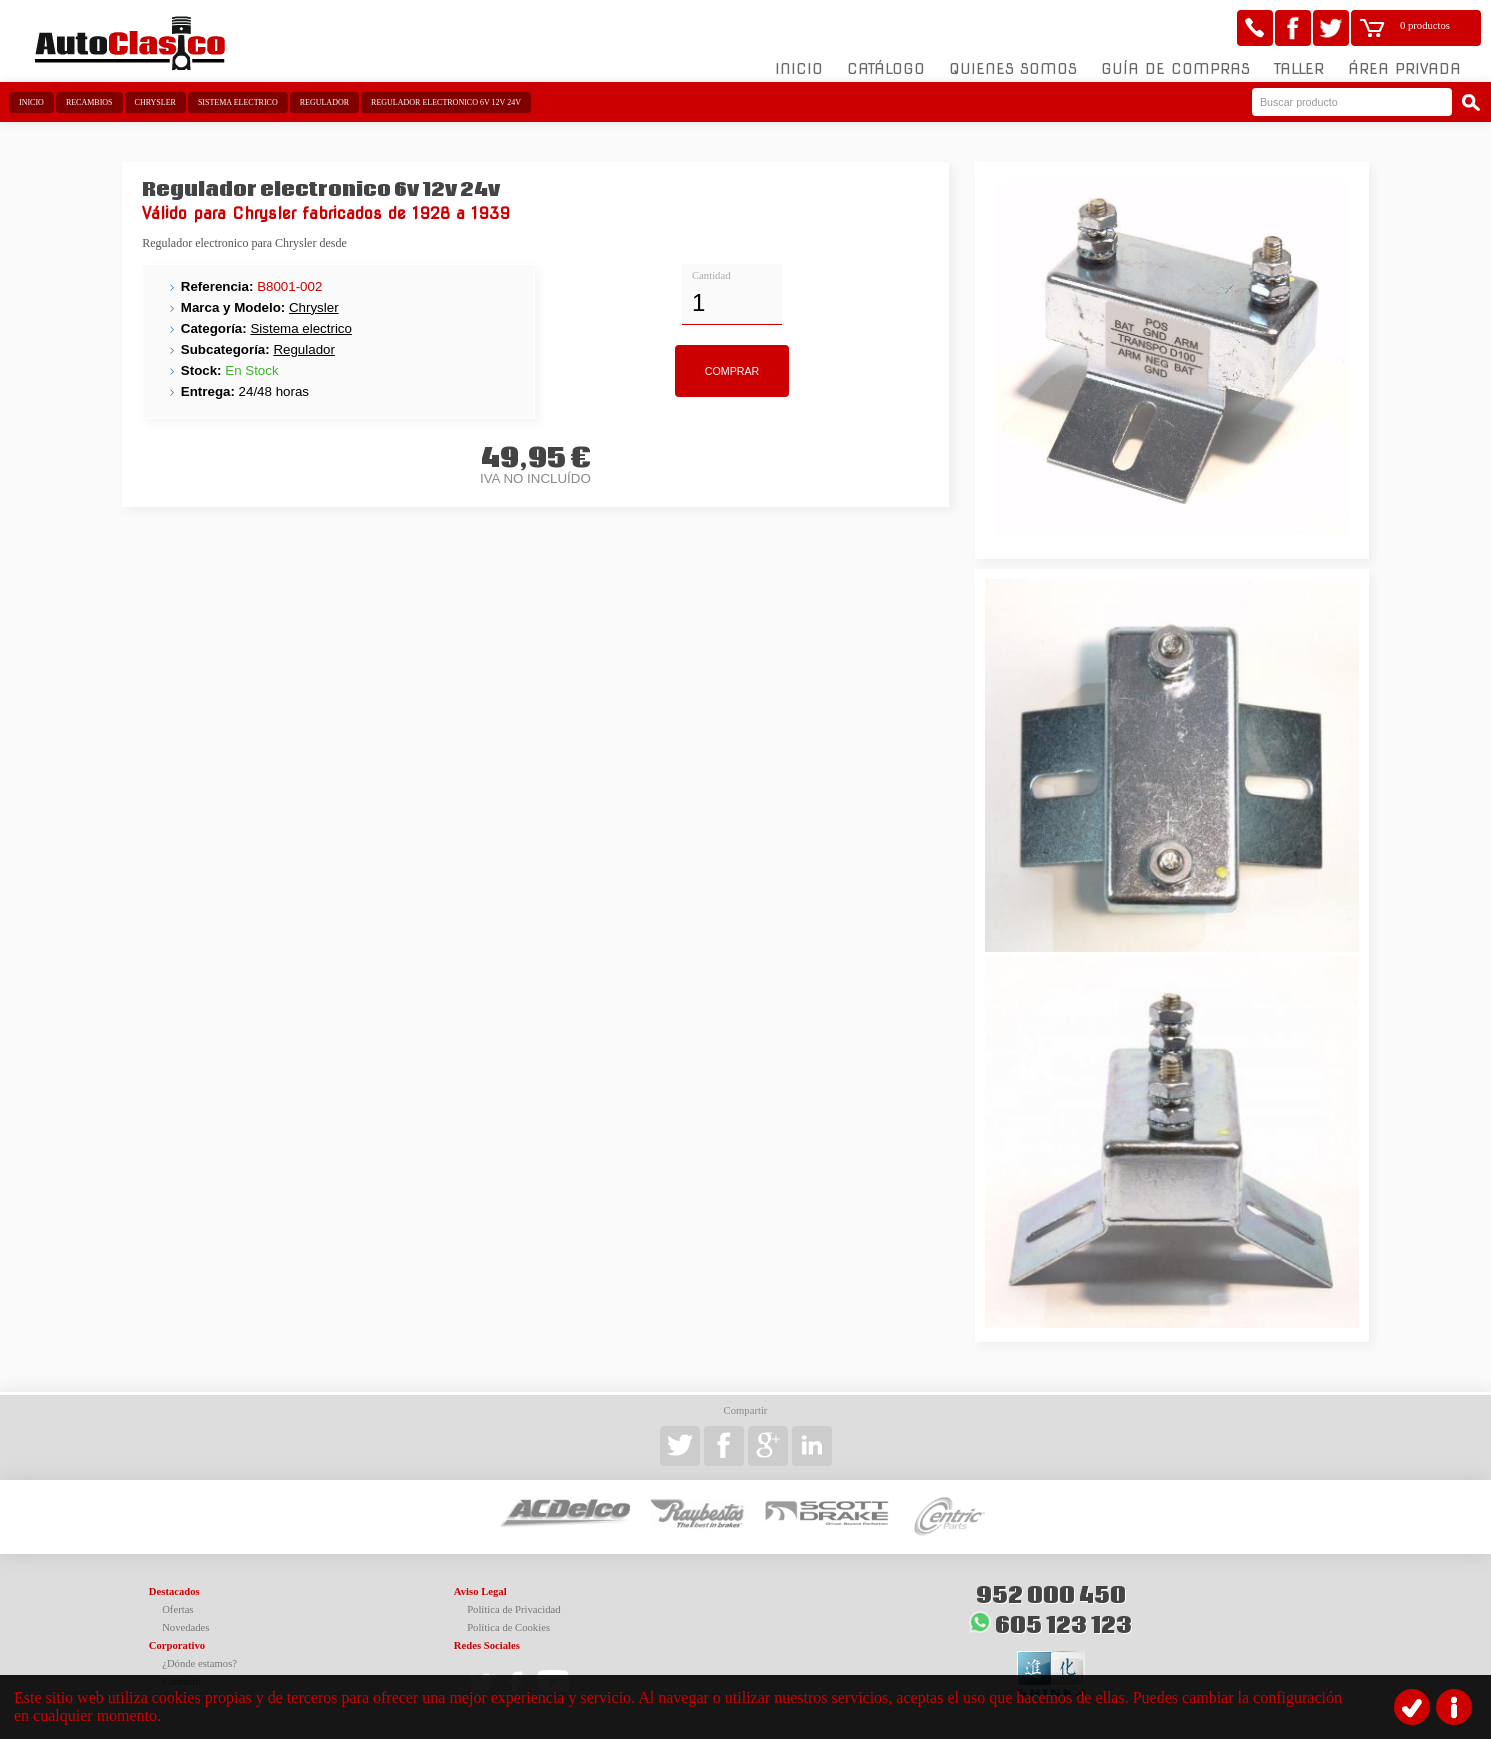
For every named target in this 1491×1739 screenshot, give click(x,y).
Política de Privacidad (514, 1609)
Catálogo (886, 69)
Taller (1299, 69)
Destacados (174, 1591)
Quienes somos (1013, 69)
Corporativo (177, 1645)
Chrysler (155, 102)
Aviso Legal (480, 1591)
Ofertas (177, 1609)
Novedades (185, 1627)
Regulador (324, 102)
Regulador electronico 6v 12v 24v (446, 102)
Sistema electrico (238, 102)
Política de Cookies (508, 1627)
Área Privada (1404, 69)
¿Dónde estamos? (199, 1663)
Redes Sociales (487, 1645)
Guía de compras (1175, 69)
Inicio (799, 69)
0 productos (1425, 25)
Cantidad (711, 275)
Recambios (89, 102)
